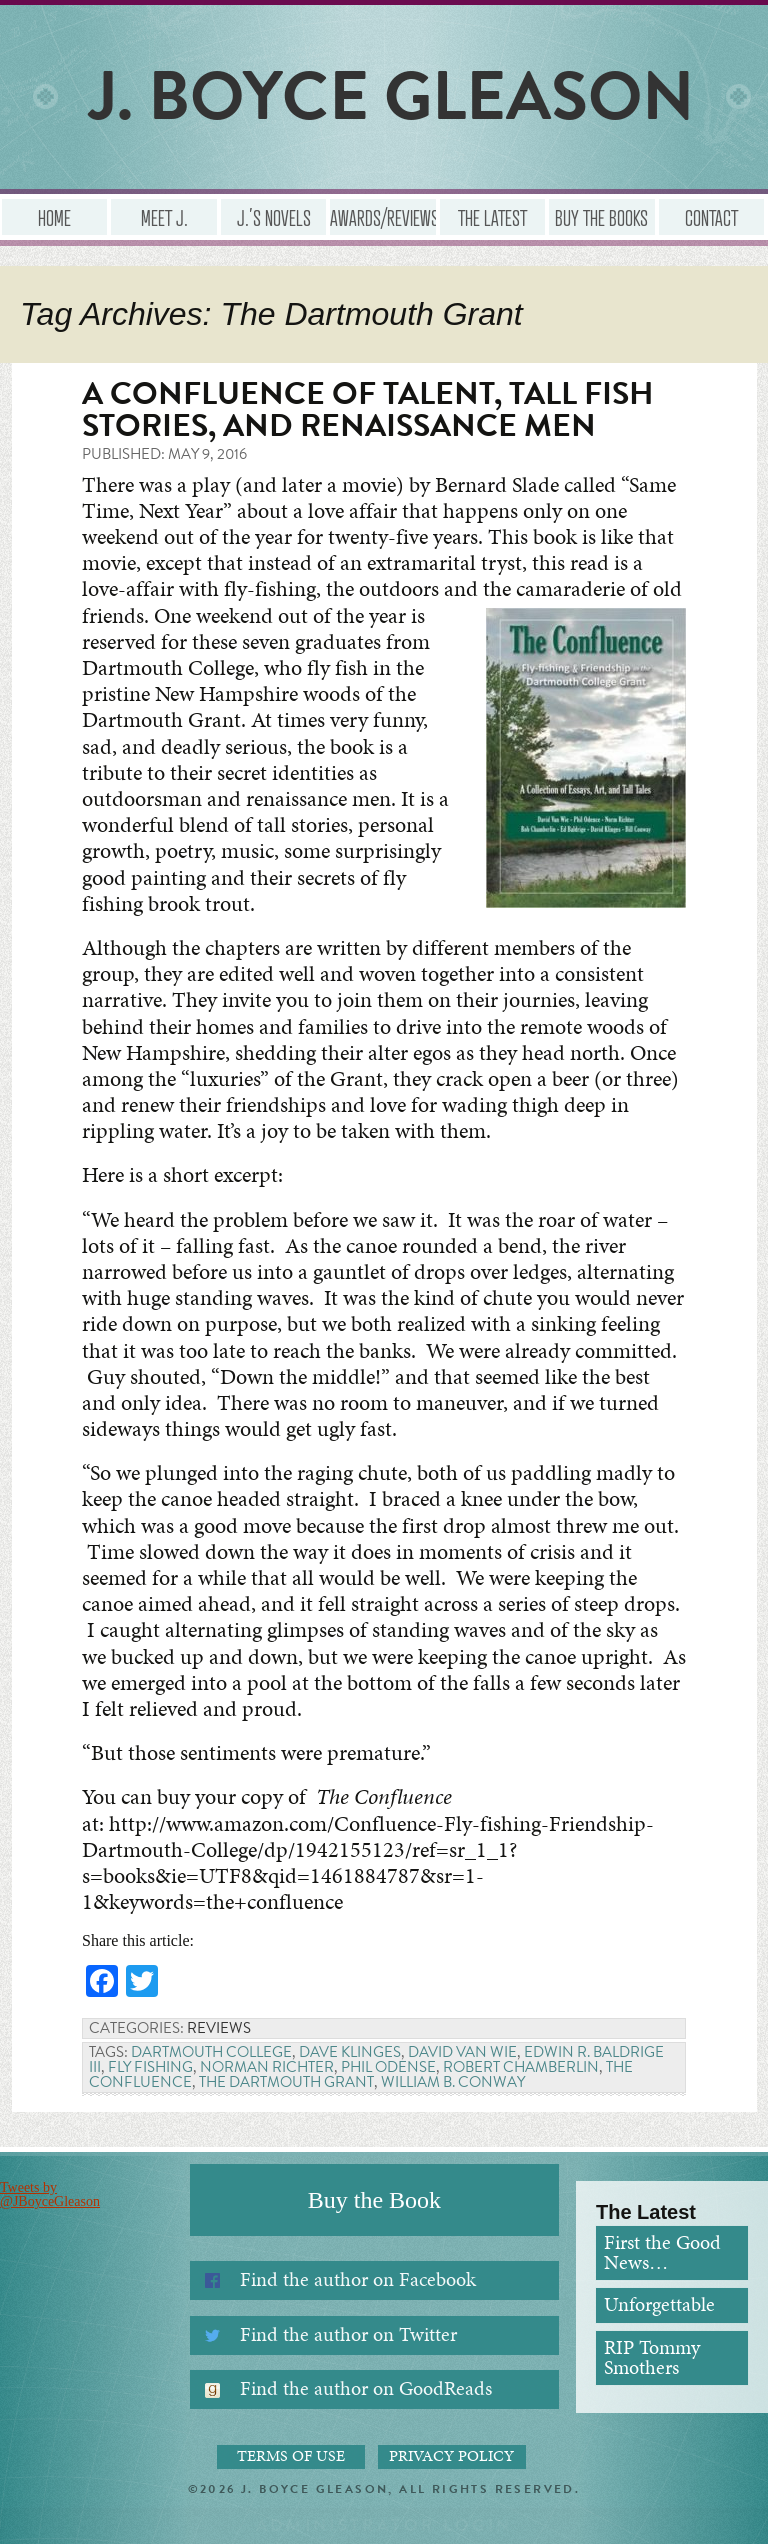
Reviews (219, 2028)
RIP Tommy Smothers (652, 2357)
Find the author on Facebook (358, 2279)
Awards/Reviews (382, 217)
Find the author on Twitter (348, 2334)
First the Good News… (662, 2252)
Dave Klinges (350, 2052)
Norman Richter (267, 2067)
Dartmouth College (211, 2052)
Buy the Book (374, 2200)
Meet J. (164, 217)
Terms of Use (291, 2456)
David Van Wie (462, 2052)
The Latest (492, 217)
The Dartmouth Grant (286, 2082)
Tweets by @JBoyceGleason (50, 2194)
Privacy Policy (451, 2456)
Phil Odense (388, 2067)
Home (54, 217)
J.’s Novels (274, 217)
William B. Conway (453, 2082)
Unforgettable (659, 2304)
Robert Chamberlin (521, 2067)
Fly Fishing (150, 2067)
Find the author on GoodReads (366, 2388)
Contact (711, 217)
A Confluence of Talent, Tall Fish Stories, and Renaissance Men (368, 409)
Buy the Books (601, 217)
